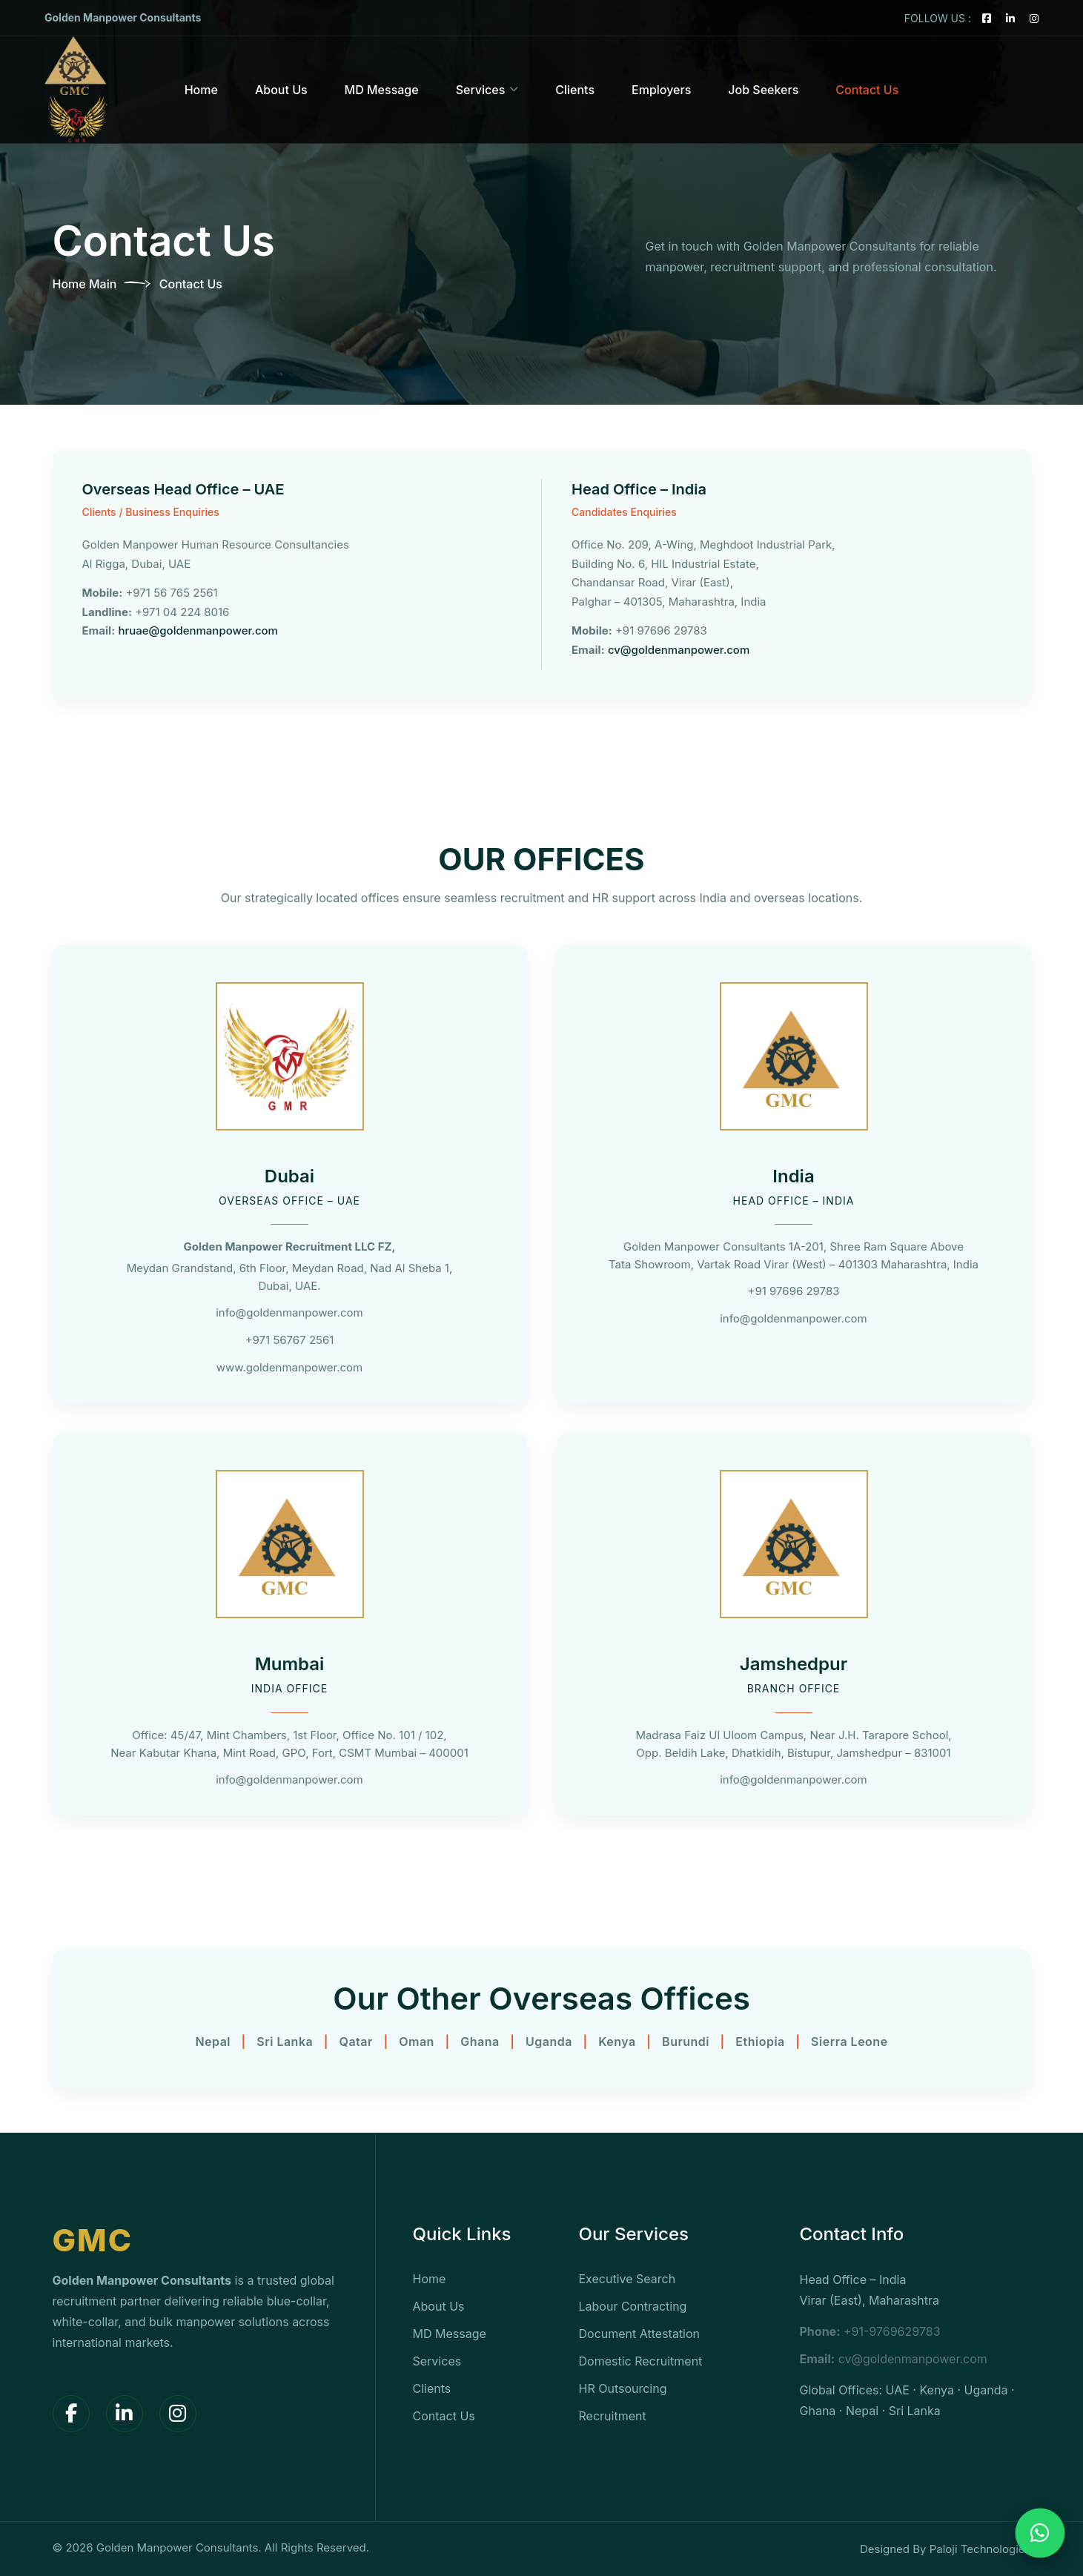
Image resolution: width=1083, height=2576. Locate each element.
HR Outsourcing (623, 2388)
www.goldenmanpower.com (289, 1367)
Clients (575, 89)
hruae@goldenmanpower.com (198, 630)
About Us (281, 89)
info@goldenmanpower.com (289, 1312)
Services (481, 89)
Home (201, 89)
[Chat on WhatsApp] (1039, 2532)
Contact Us (866, 89)
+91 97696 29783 (794, 1291)
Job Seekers (763, 89)
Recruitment (612, 2415)
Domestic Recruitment (641, 2361)
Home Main (85, 284)
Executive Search (627, 2278)
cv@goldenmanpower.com (678, 650)
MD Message (382, 89)
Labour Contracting (633, 2306)
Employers (661, 89)
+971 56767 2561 (289, 1340)
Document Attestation (640, 2333)
